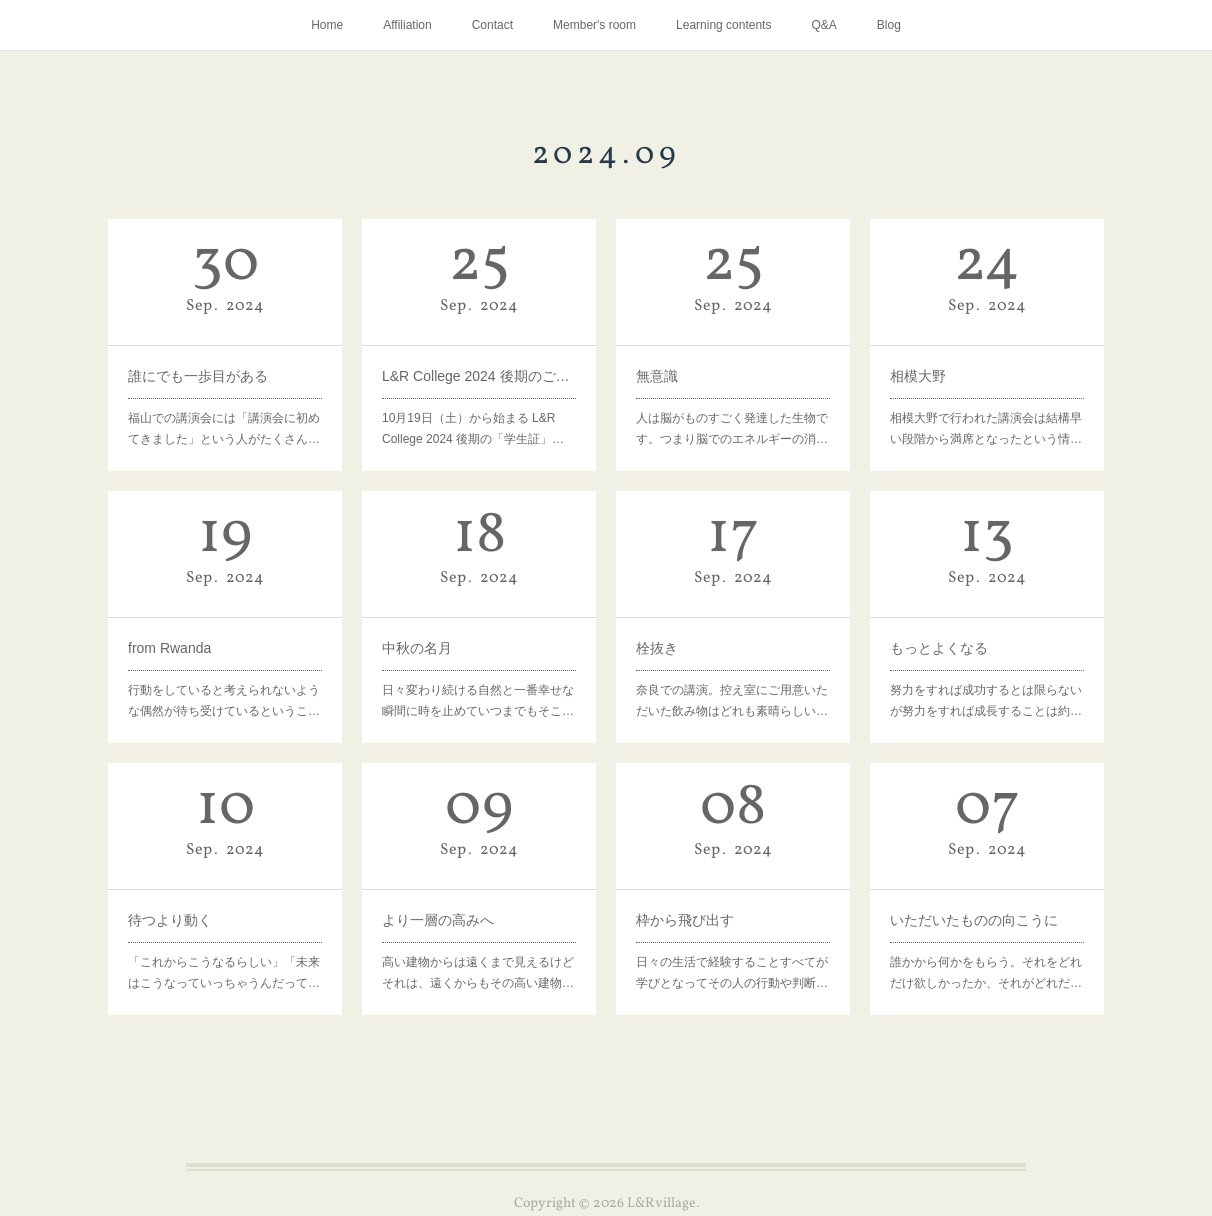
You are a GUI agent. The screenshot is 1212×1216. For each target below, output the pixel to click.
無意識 (657, 376)
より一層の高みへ (438, 920)
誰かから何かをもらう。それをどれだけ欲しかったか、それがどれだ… (986, 973)
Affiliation (407, 25)
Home (327, 25)
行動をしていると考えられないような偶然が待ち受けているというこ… (224, 701)
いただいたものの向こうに (974, 920)
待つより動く (170, 920)
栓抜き (657, 648)
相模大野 (918, 376)
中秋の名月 (417, 648)
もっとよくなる (939, 648)
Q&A (823, 25)
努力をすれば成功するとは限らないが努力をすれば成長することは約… (986, 701)
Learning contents (723, 25)
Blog (889, 25)
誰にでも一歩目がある (198, 376)
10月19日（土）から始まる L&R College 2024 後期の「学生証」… (473, 429)
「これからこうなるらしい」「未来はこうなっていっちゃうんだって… (224, 973)
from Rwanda (169, 648)
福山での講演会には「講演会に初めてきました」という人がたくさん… (224, 429)
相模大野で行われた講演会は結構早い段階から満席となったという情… (986, 429)
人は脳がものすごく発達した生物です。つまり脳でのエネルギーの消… (732, 429)
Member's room (594, 25)
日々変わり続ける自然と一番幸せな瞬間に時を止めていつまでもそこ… (478, 701)
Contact (492, 25)
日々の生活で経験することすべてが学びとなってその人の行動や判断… (732, 973)
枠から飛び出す (685, 920)
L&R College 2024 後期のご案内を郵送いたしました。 (479, 376)
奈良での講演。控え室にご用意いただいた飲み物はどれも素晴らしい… (732, 701)
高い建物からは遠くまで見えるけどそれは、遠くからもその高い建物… (478, 973)
